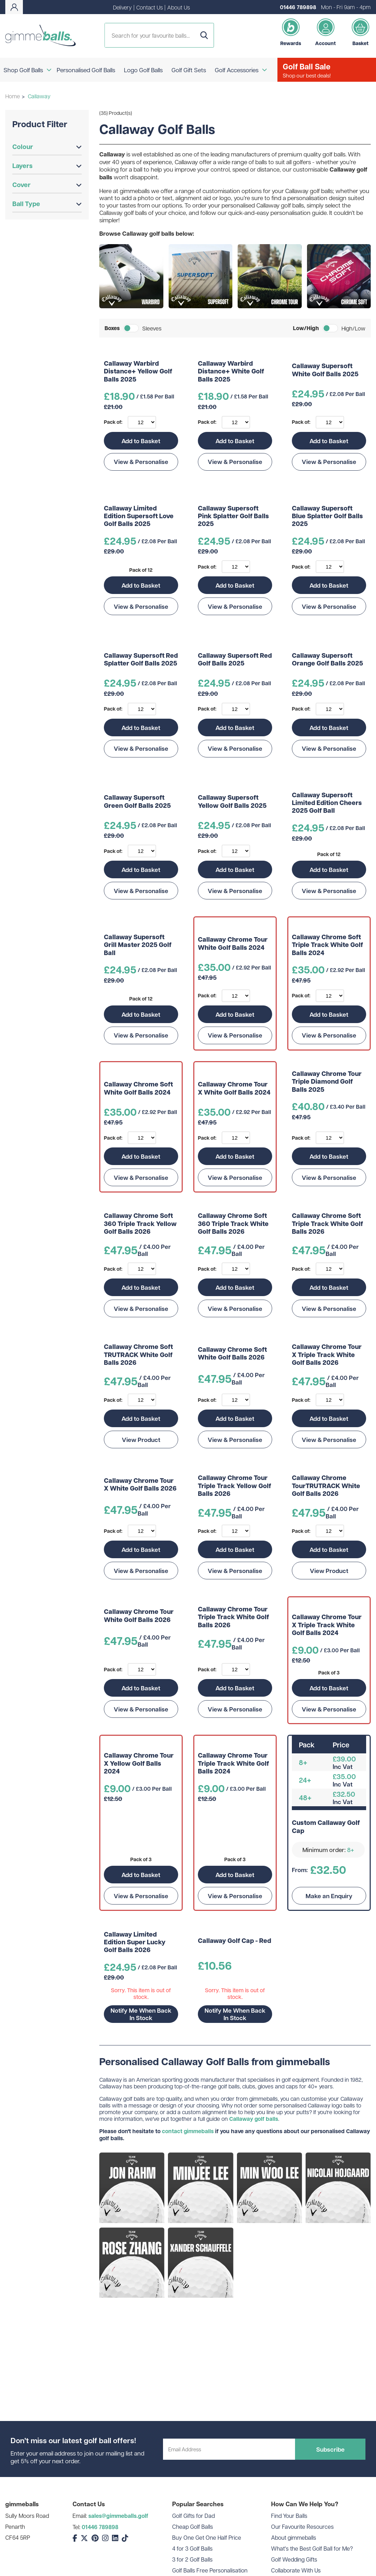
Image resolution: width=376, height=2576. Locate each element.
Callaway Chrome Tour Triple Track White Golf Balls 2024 (233, 1763)
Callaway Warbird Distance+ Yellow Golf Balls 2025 (138, 371)
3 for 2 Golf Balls (192, 2559)
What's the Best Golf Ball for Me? (312, 2548)
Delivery (122, 7)
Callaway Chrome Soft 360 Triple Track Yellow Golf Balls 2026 (140, 1224)
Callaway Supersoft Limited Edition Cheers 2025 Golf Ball (327, 803)
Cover (47, 184)
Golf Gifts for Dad (193, 2515)
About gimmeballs (293, 2537)
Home (12, 96)
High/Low (353, 328)
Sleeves (152, 328)
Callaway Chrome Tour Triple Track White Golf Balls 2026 (233, 1617)
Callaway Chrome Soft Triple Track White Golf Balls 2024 (327, 945)
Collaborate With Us (296, 2570)
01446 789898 (298, 7)
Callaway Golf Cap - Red (234, 1941)
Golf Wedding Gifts (294, 2559)
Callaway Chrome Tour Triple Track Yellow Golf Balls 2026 (234, 1486)
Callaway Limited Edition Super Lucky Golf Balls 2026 (134, 1942)
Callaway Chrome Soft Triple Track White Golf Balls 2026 (327, 1224)
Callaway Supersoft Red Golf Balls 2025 (235, 660)
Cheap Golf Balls (192, 2526)
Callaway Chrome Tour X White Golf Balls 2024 (234, 1088)
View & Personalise (141, 461)
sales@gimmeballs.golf (118, 2516)
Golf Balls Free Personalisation (209, 2570)
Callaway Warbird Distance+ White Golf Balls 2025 (231, 371)
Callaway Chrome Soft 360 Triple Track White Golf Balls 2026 (233, 1224)
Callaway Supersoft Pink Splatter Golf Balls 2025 (233, 516)
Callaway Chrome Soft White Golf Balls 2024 (138, 1088)
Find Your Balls (289, 2515)
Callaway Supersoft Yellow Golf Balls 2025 (232, 802)
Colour (47, 146)
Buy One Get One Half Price (206, 2537)
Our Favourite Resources (302, 2526)
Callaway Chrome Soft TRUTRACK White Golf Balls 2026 (138, 1355)
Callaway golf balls (253, 2119)
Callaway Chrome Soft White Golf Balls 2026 (232, 1354)
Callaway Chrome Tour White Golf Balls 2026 (139, 1616)
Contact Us (149, 7)
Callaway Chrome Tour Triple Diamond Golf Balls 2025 (327, 1082)
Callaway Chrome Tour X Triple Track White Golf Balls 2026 (327, 1355)
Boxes (112, 328)
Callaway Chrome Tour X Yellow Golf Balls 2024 (139, 1763)
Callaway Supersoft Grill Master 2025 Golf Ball (137, 945)
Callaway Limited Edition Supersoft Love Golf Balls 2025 (139, 516)
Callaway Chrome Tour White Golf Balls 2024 (233, 944)
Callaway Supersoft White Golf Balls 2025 (325, 370)
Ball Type (47, 203)
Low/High (306, 328)
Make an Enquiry (329, 1895)
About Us (178, 7)
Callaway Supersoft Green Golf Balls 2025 (137, 802)
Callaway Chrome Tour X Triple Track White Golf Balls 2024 (327, 1625)
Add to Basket (140, 440)
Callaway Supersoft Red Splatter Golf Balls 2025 (141, 660)
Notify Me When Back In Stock (141, 2014)
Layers (47, 165)
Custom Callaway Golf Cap (326, 1827)
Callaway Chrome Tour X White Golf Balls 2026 (140, 1485)
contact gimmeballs (188, 2131)
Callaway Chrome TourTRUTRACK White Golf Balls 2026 (326, 1486)
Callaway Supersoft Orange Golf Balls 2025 (327, 660)
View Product (141, 1439)
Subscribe (330, 2449)
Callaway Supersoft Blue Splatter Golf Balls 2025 (327, 516)
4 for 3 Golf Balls (192, 2548)
